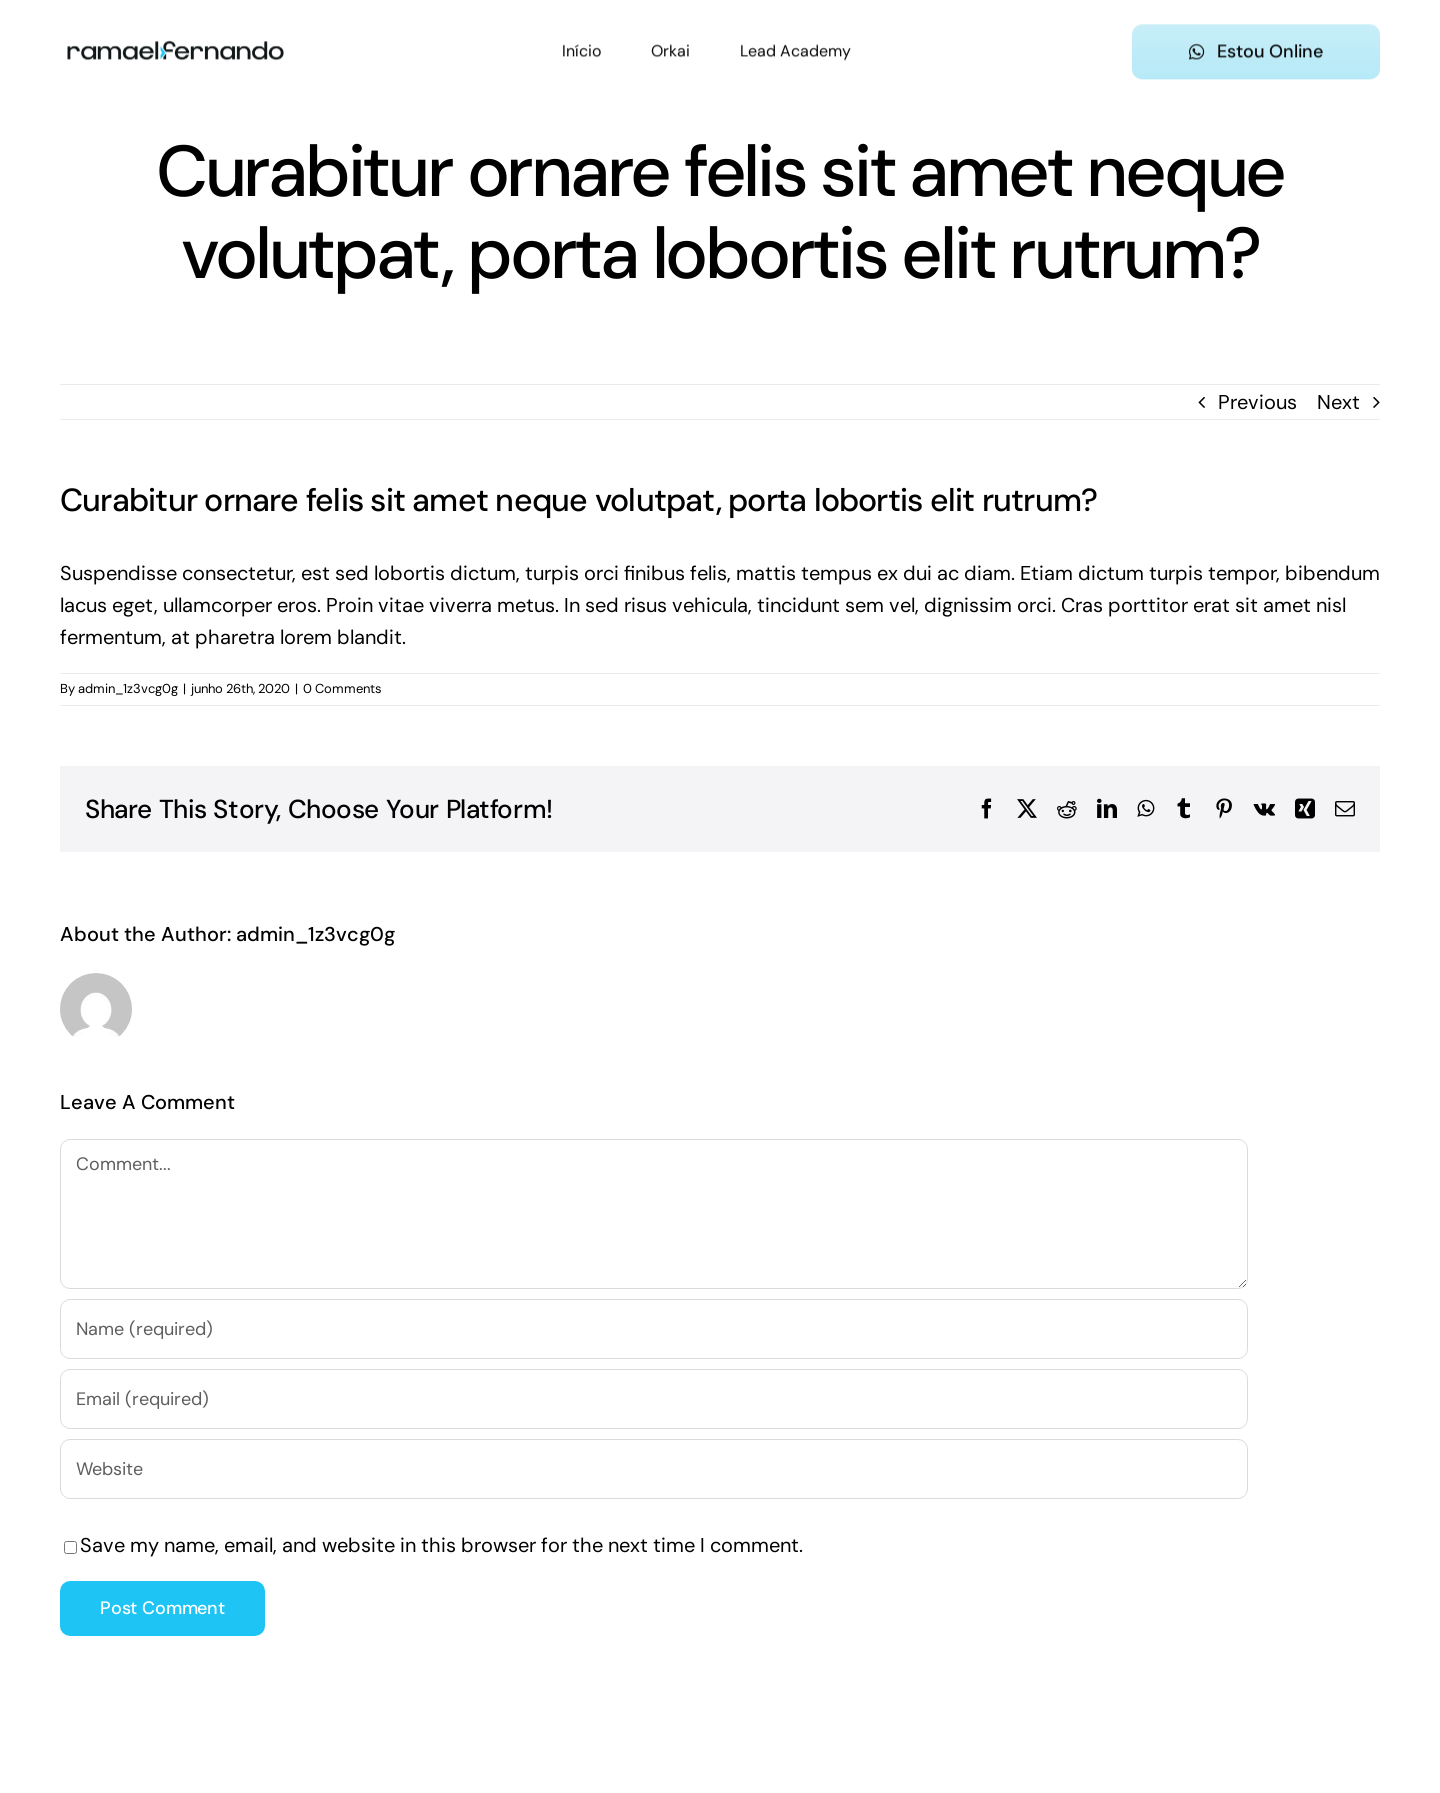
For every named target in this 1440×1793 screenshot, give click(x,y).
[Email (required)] (654, 1399)
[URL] (654, 1469)
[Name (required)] (654, 1329)
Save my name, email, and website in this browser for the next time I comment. (441, 1545)
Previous (1257, 402)
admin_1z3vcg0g (128, 688)
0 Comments (342, 688)
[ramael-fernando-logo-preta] (175, 33)
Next (1338, 402)
